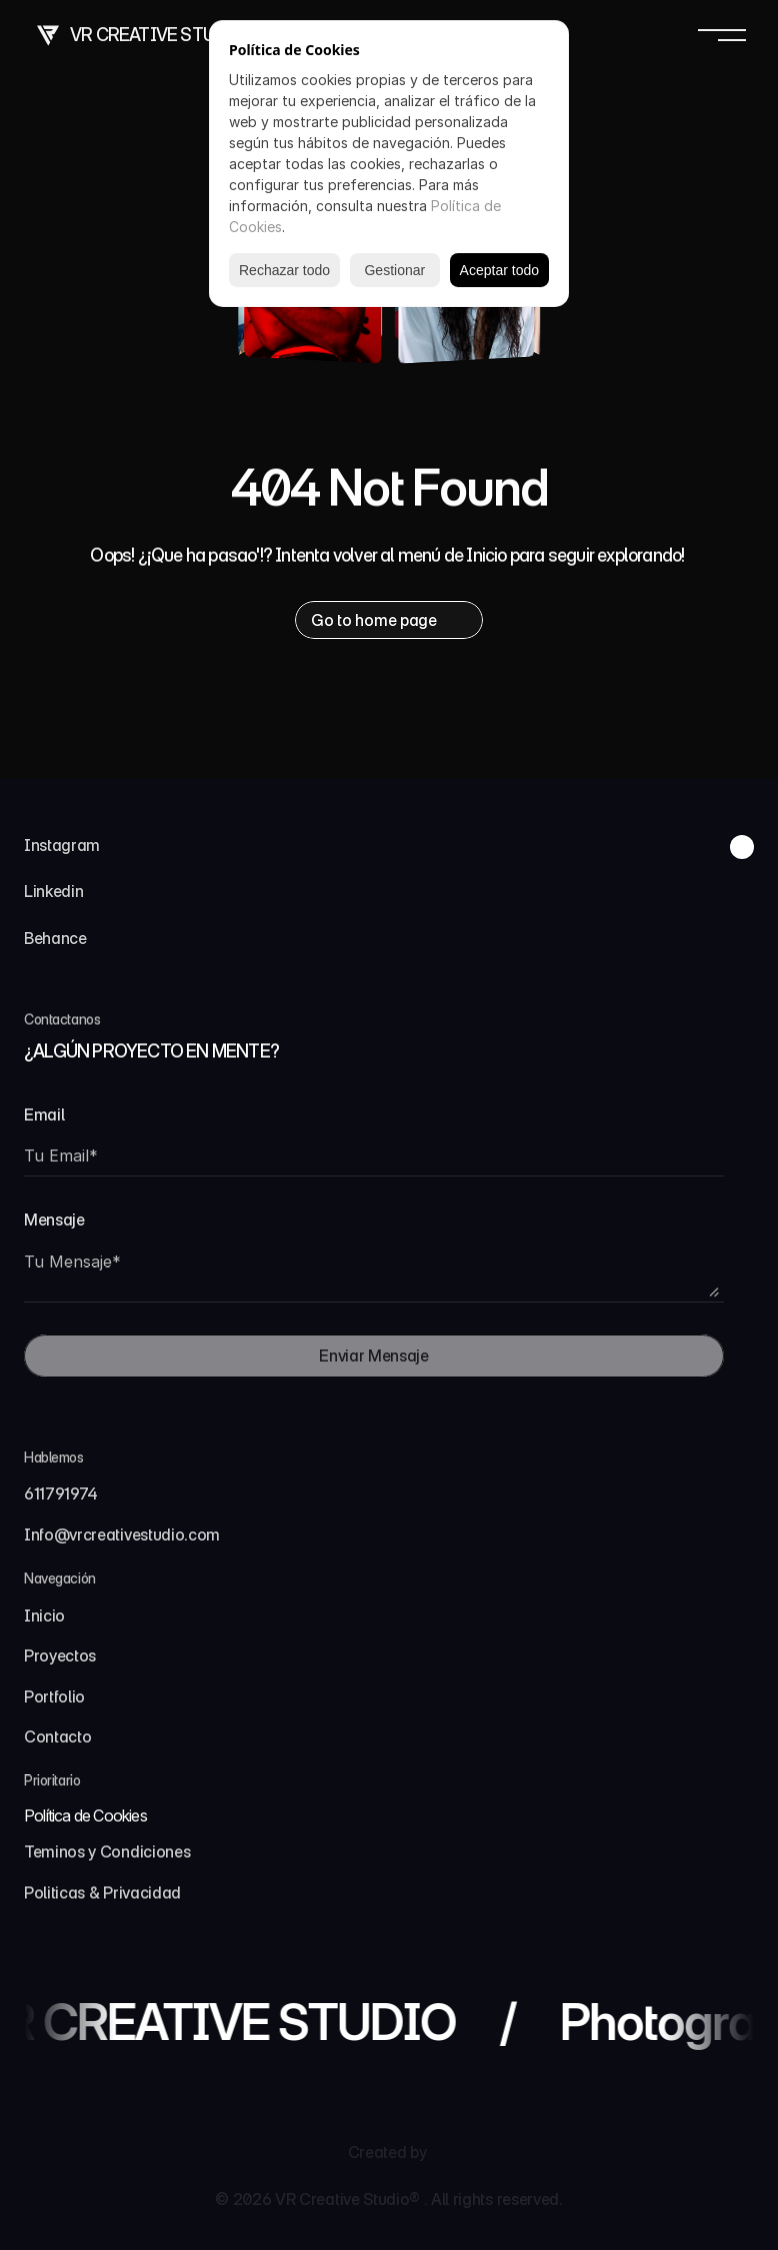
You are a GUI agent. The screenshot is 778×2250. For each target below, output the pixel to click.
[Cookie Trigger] (85, 1823)
